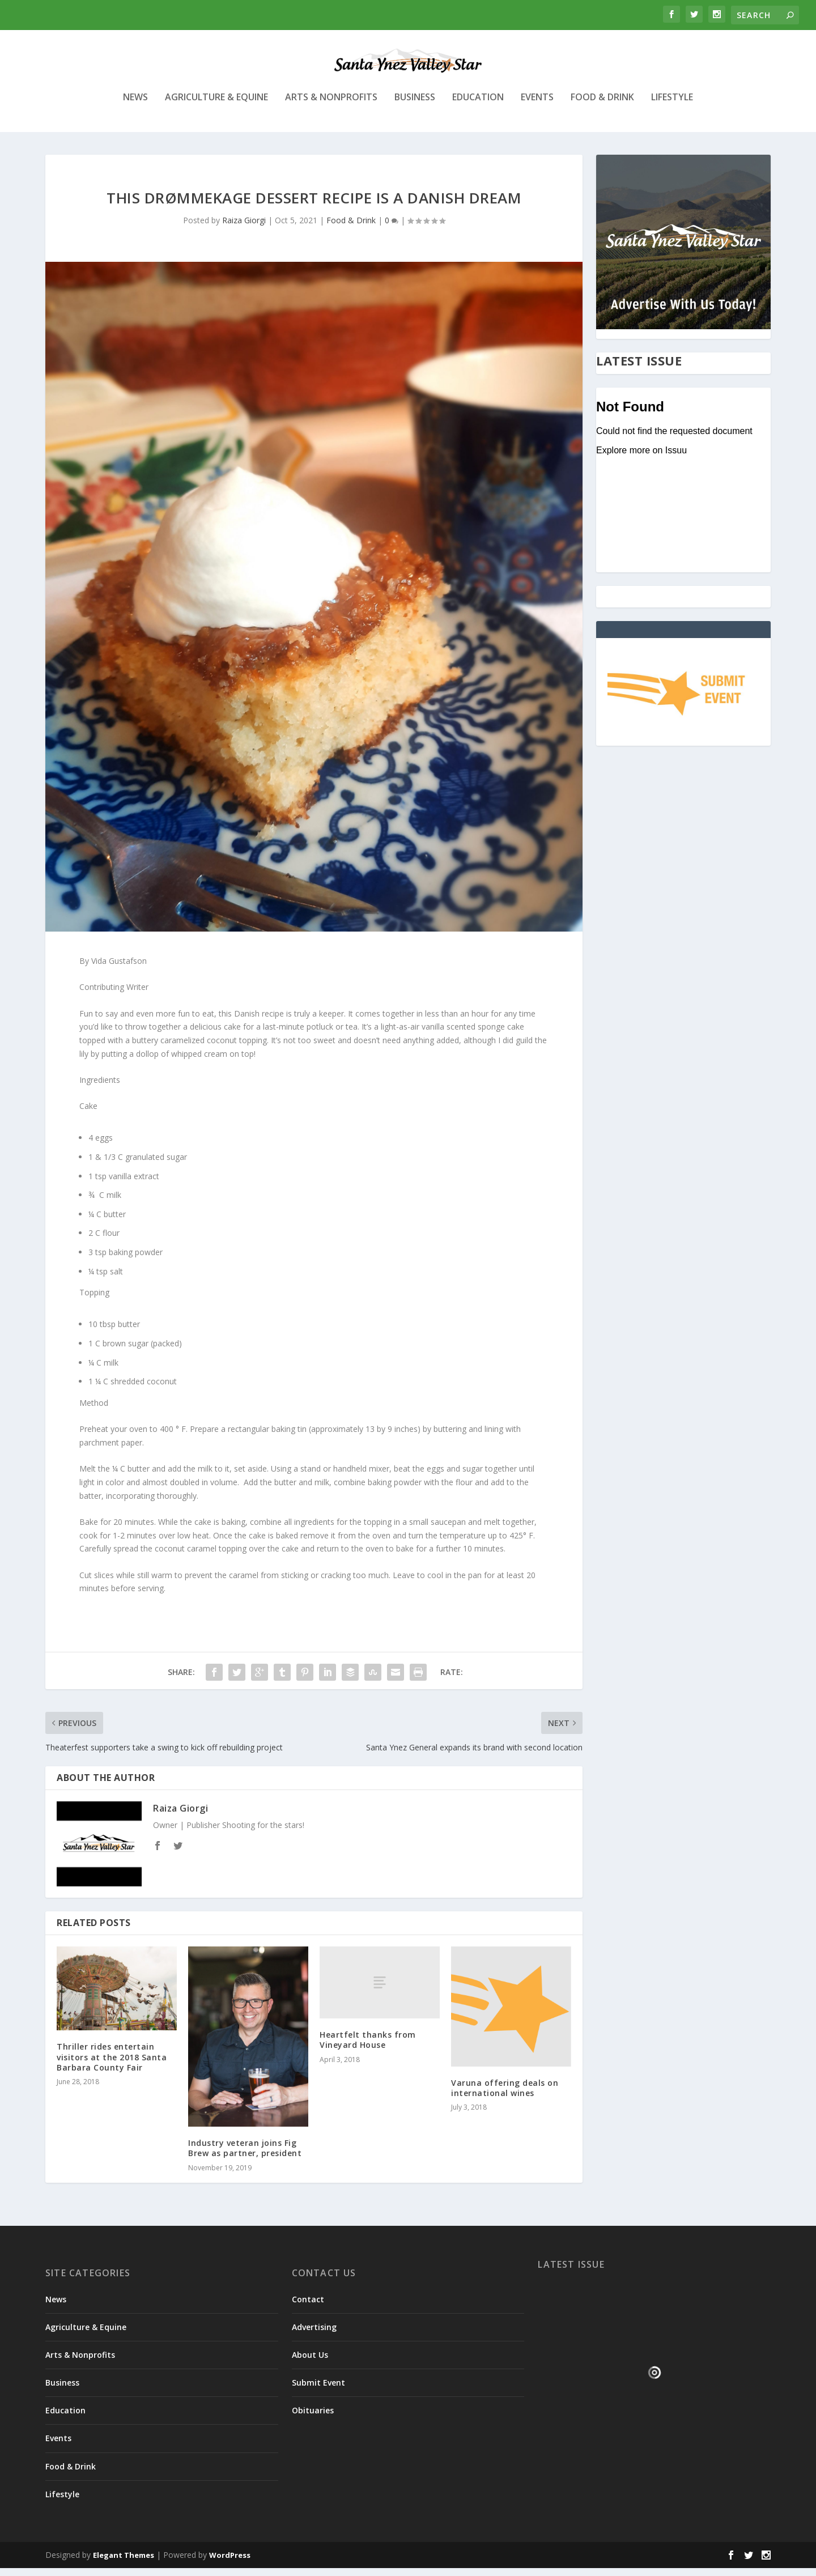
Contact (308, 2307)
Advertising (314, 2335)
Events (537, 105)
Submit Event (318, 2390)
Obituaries (313, 2418)
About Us (310, 2362)
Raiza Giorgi (244, 228)
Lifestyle (672, 105)
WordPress (229, 2563)
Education (478, 105)
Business (414, 105)
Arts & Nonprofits (331, 105)
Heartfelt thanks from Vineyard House (368, 2047)
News (135, 105)
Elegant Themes (123, 2563)
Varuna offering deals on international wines (504, 2095)
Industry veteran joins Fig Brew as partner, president (244, 2155)
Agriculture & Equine (216, 105)
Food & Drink (602, 105)
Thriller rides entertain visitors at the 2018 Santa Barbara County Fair (112, 2064)
